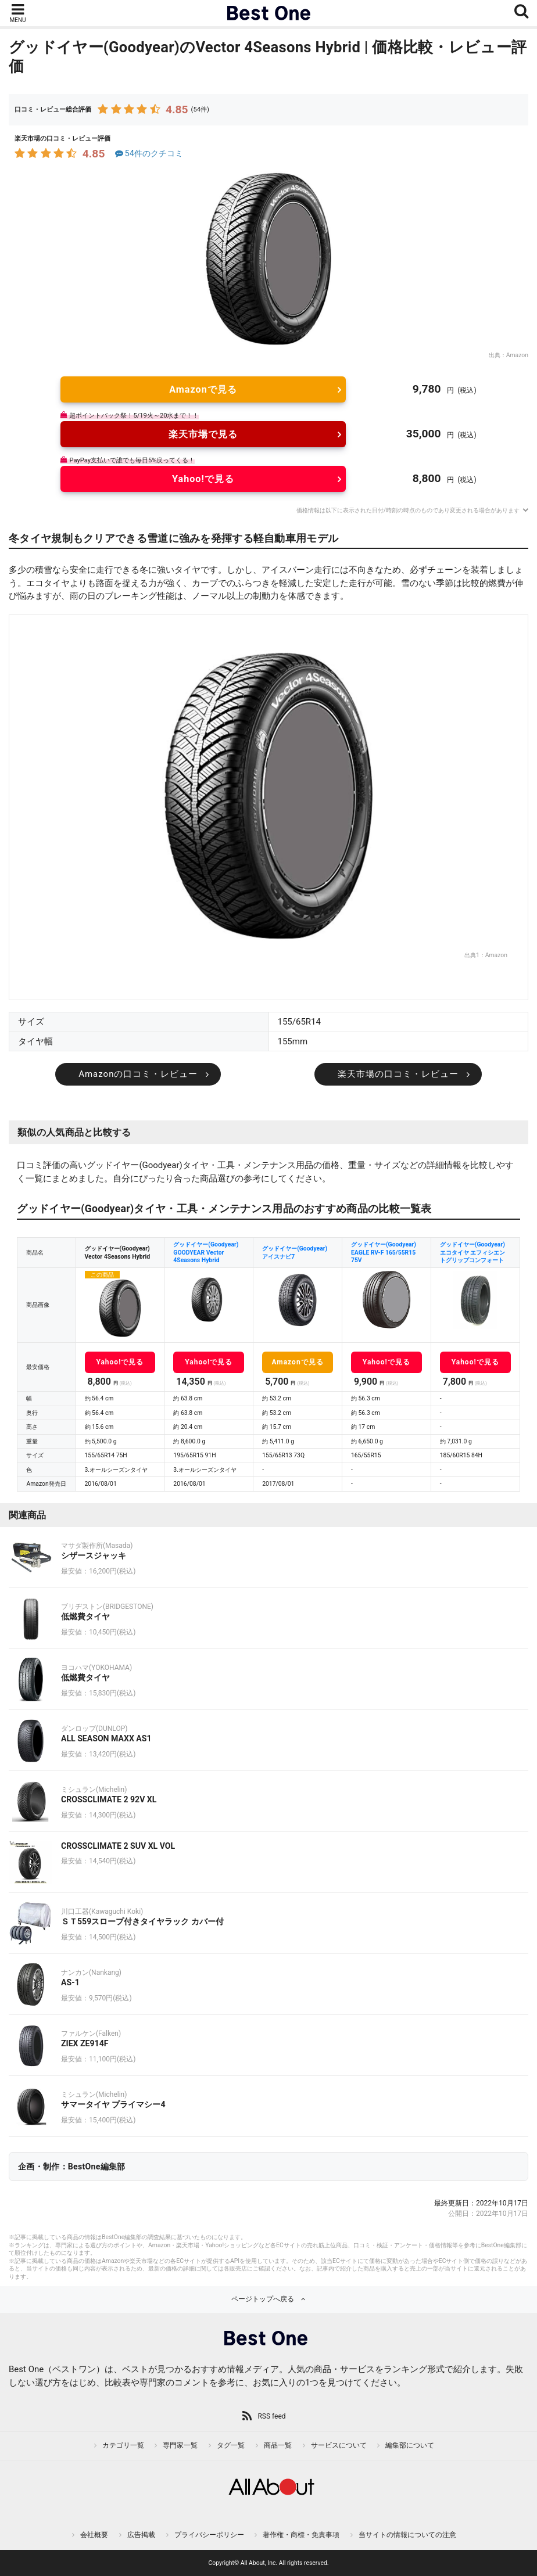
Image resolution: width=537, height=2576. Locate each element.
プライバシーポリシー (209, 2535)
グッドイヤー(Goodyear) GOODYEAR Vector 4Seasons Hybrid (205, 1252)
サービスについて (339, 2445)
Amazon (517, 355)
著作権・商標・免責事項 (301, 2535)
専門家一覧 (180, 2445)
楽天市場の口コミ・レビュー (398, 1074)
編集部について (409, 2445)
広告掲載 (141, 2535)
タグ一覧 (231, 2445)
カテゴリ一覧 (123, 2445)
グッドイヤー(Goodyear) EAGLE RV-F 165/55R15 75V (383, 1252)
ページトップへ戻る (262, 2299)
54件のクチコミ (147, 154)
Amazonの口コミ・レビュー (138, 1074)
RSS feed (271, 2416)
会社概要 (94, 2535)
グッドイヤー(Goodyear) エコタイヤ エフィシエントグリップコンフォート (473, 1252)
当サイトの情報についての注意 (407, 2535)
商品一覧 (278, 2445)
